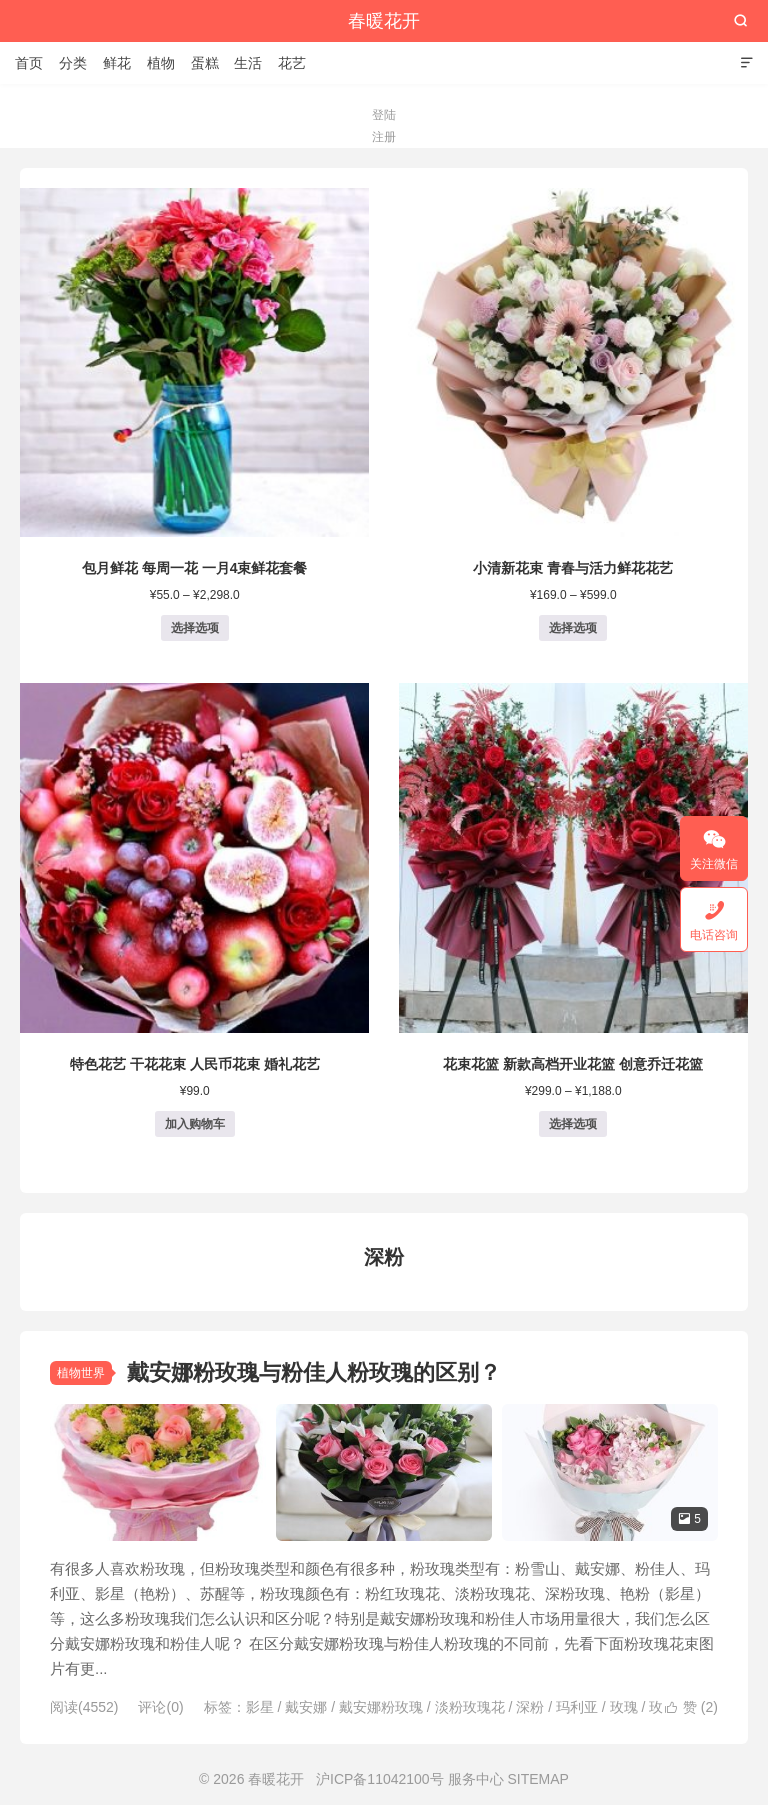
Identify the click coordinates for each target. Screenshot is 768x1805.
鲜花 (117, 63)
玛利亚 (577, 1707)
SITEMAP (537, 1779)
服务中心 (476, 1779)
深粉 (530, 1707)
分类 (73, 63)
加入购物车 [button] (195, 1124)
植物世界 (81, 1373)
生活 (248, 63)
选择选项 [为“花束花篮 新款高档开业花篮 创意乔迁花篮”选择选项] (573, 1124)
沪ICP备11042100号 (380, 1779)
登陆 (384, 115)
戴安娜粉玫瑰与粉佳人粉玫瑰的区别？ (314, 1372)
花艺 (292, 63)
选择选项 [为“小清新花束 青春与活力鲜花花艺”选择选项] (573, 628)
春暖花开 (384, 21)
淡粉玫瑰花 (470, 1707)
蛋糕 (205, 63)
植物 (161, 63)
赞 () (691, 1707)
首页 (29, 63)
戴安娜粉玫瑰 (381, 1707)
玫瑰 (624, 1707)
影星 (260, 1707)
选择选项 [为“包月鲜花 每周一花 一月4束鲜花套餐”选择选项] (195, 628)
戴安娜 (306, 1707)
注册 (384, 137)
